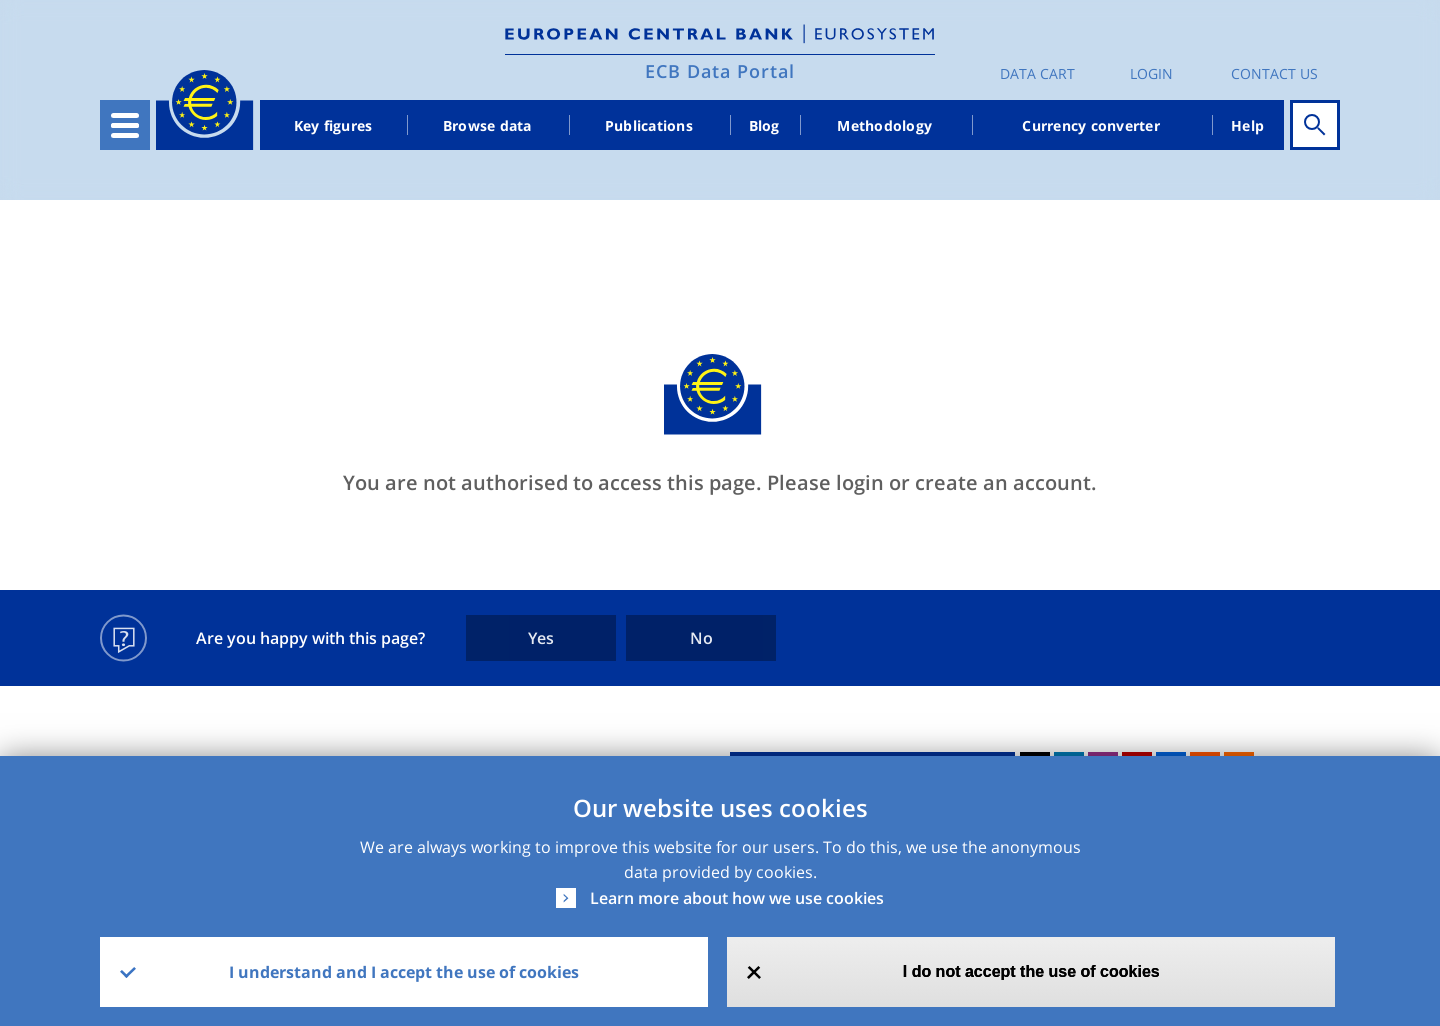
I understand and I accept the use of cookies (404, 972)
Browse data (487, 125)
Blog (764, 125)
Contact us (1274, 73)
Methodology (884, 125)
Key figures (333, 125)
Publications (649, 125)
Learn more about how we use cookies (737, 898)
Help (1247, 125)
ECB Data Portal (720, 71)
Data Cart (1037, 73)
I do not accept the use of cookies (1031, 971)
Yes (541, 638)
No (701, 638)
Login (1151, 73)
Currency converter (1091, 125)
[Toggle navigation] (125, 125)
